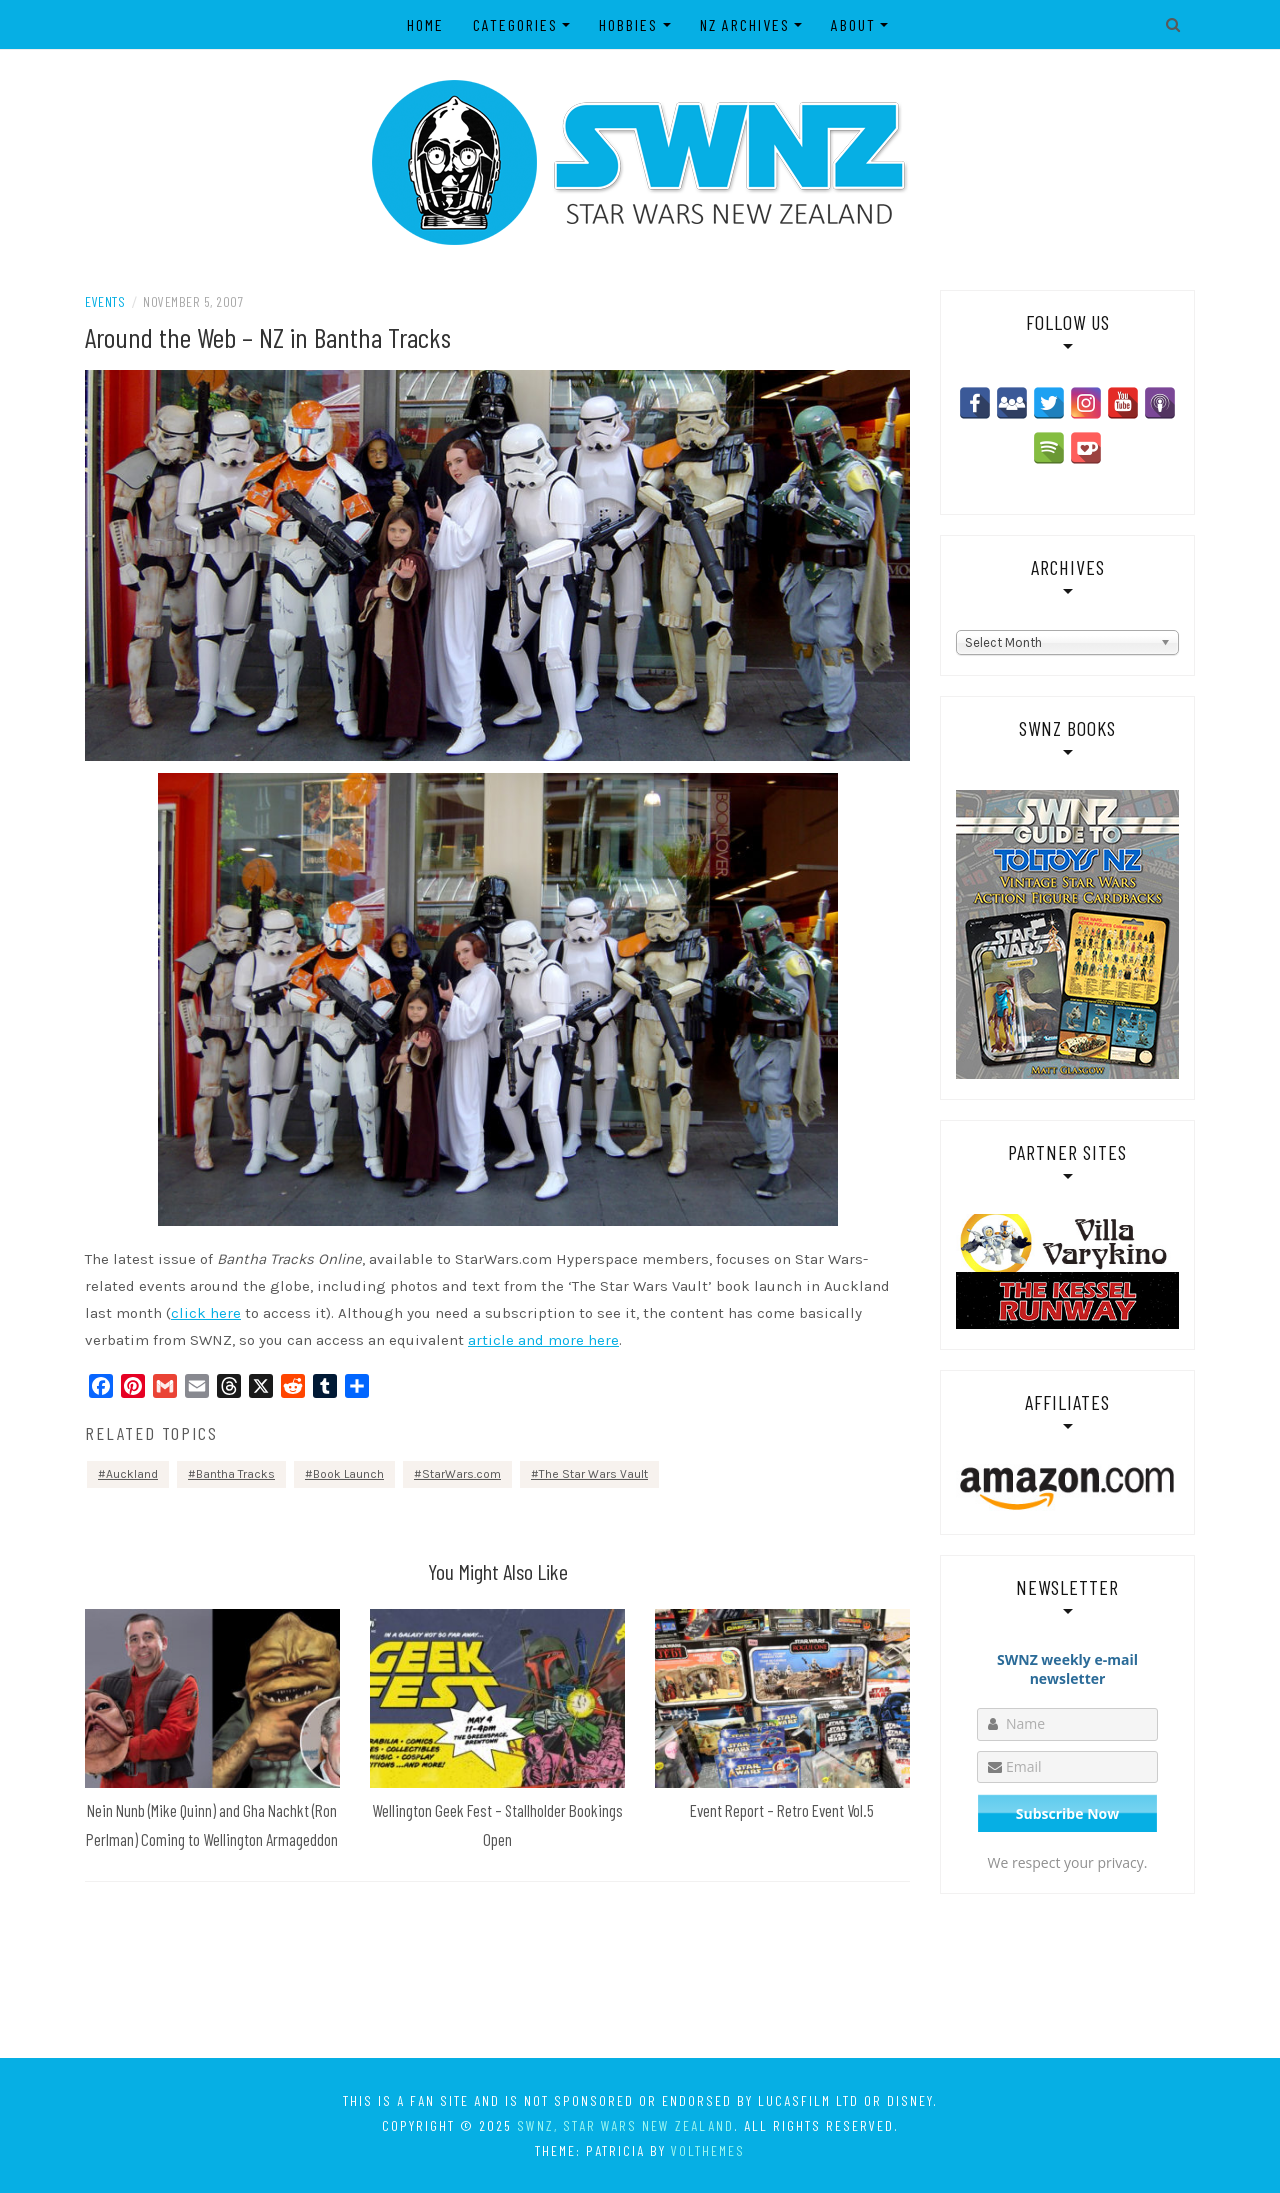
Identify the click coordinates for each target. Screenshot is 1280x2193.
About (853, 24)
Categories (515, 24)
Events (105, 301)
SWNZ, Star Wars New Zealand (625, 2125)
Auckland (132, 1474)
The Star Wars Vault (593, 1474)
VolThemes (708, 2150)
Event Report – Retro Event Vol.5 (782, 1810)
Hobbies (628, 24)
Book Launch (348, 1474)
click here (206, 1313)
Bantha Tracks (235, 1474)
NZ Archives (745, 24)
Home (425, 24)
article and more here (543, 1340)
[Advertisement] (640, 1975)
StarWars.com (461, 1474)
